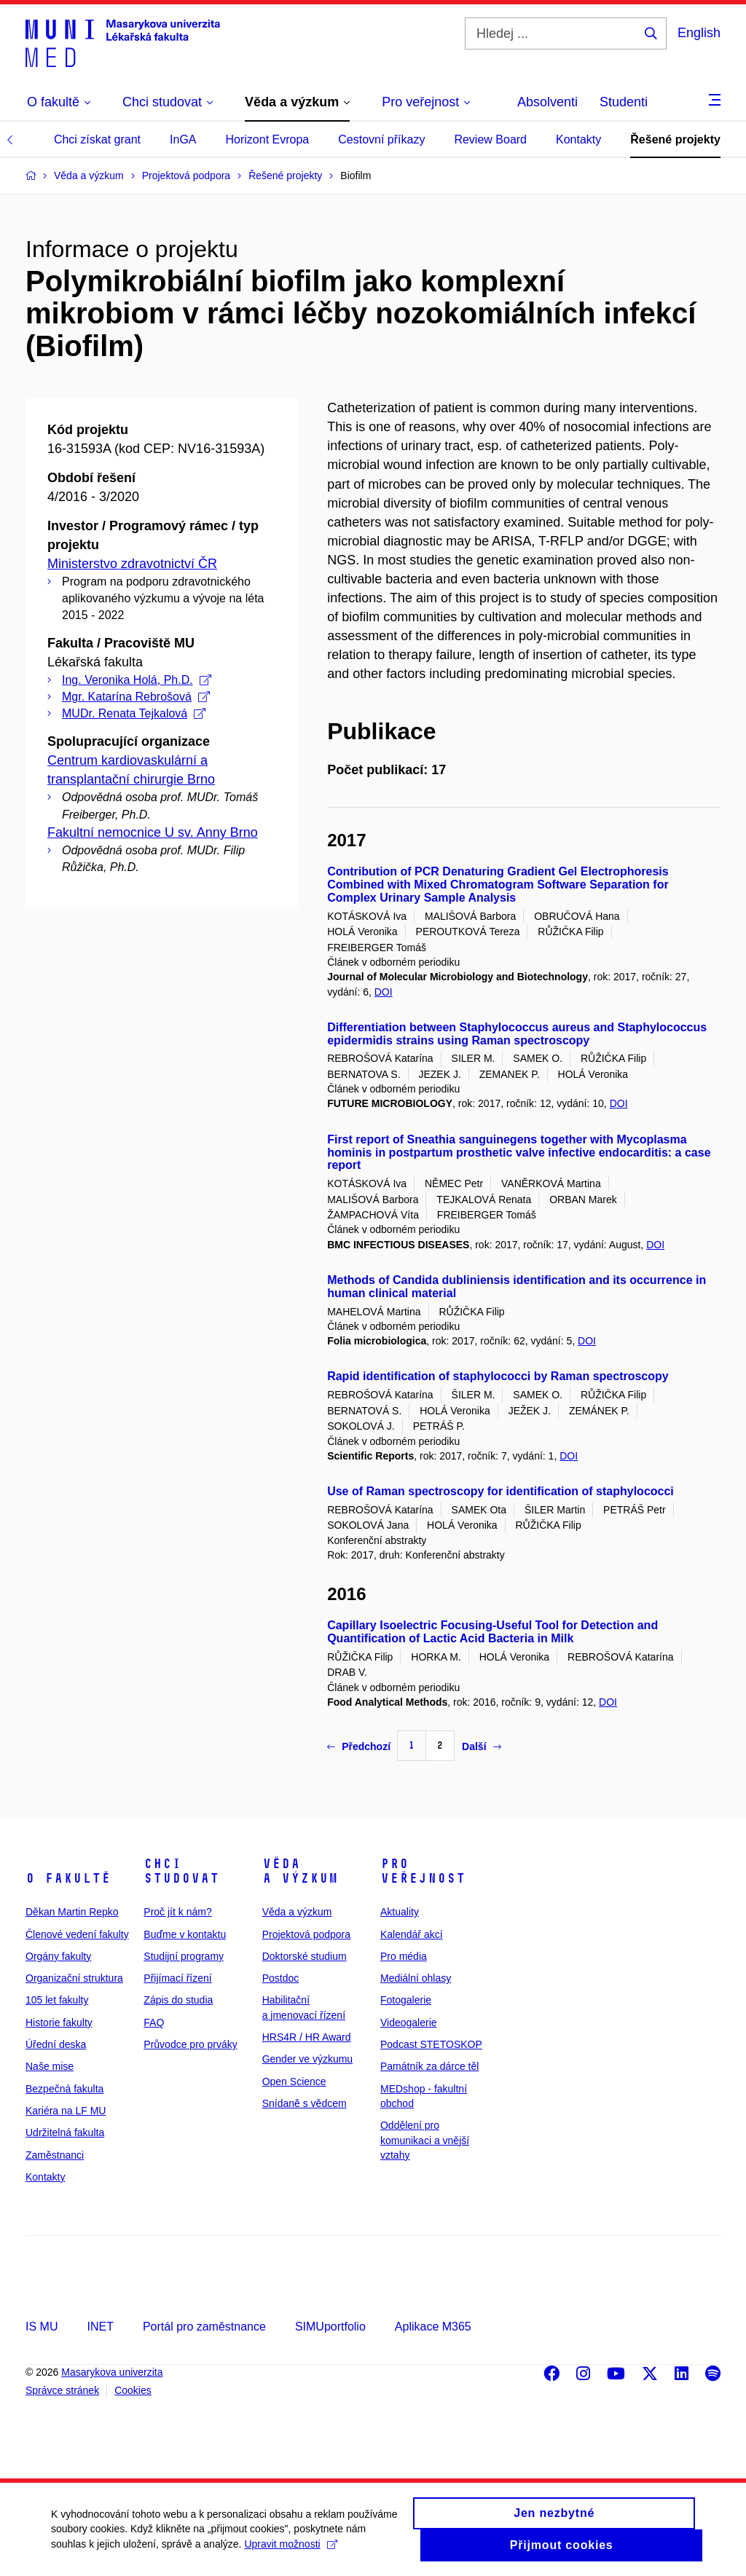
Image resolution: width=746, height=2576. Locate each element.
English (699, 32)
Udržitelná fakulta (64, 2132)
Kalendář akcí (411, 1934)
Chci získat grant (97, 139)
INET (100, 2326)
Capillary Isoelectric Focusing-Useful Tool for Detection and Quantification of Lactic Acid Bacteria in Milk (492, 1632)
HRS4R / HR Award (306, 2037)
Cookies (133, 2390)
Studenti (624, 102)
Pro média (403, 1956)
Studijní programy (184, 1956)
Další (481, 1746)
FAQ (154, 2022)
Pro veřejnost (423, 1871)
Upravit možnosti (290, 2550)
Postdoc (280, 1978)
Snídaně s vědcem (304, 2103)
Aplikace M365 (433, 2326)
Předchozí (358, 1746)
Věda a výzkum (300, 1871)
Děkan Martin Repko (72, 1912)
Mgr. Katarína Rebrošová (136, 696)
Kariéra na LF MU (65, 2110)
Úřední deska (55, 2044)
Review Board (490, 139)
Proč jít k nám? (177, 1912)
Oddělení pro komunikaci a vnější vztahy (424, 2140)
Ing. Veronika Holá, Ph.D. (136, 680)
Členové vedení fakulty (77, 1934)
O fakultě (68, 1878)
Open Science (294, 2081)
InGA (183, 139)
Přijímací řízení (177, 1978)
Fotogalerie (405, 2000)
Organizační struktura (74, 1978)
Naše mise (49, 2066)
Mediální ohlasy (415, 1978)
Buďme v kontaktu (185, 1934)
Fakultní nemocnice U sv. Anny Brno (152, 832)
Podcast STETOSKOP (431, 2044)
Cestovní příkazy (381, 139)
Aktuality (399, 1912)
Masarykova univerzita (111, 2372)
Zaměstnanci (54, 2155)
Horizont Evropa (268, 139)
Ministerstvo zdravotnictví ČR (132, 563)
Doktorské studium (304, 1956)
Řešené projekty (675, 139)
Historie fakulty (59, 2022)
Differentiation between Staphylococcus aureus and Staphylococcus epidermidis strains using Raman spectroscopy (517, 1034)
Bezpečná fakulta (64, 2089)
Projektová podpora (306, 1934)
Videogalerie (408, 2022)
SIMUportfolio (330, 2326)
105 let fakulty (56, 2000)
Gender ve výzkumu (307, 2059)
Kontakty (578, 139)
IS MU (41, 2326)
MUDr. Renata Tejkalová (133, 713)
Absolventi (547, 102)
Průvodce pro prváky (190, 2044)
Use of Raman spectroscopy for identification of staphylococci (500, 1491)
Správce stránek (62, 2390)
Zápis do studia (178, 2000)
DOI (383, 992)
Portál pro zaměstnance (204, 2326)
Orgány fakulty (58, 1956)
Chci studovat (181, 1871)
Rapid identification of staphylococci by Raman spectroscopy (498, 1376)
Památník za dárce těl (429, 2066)
